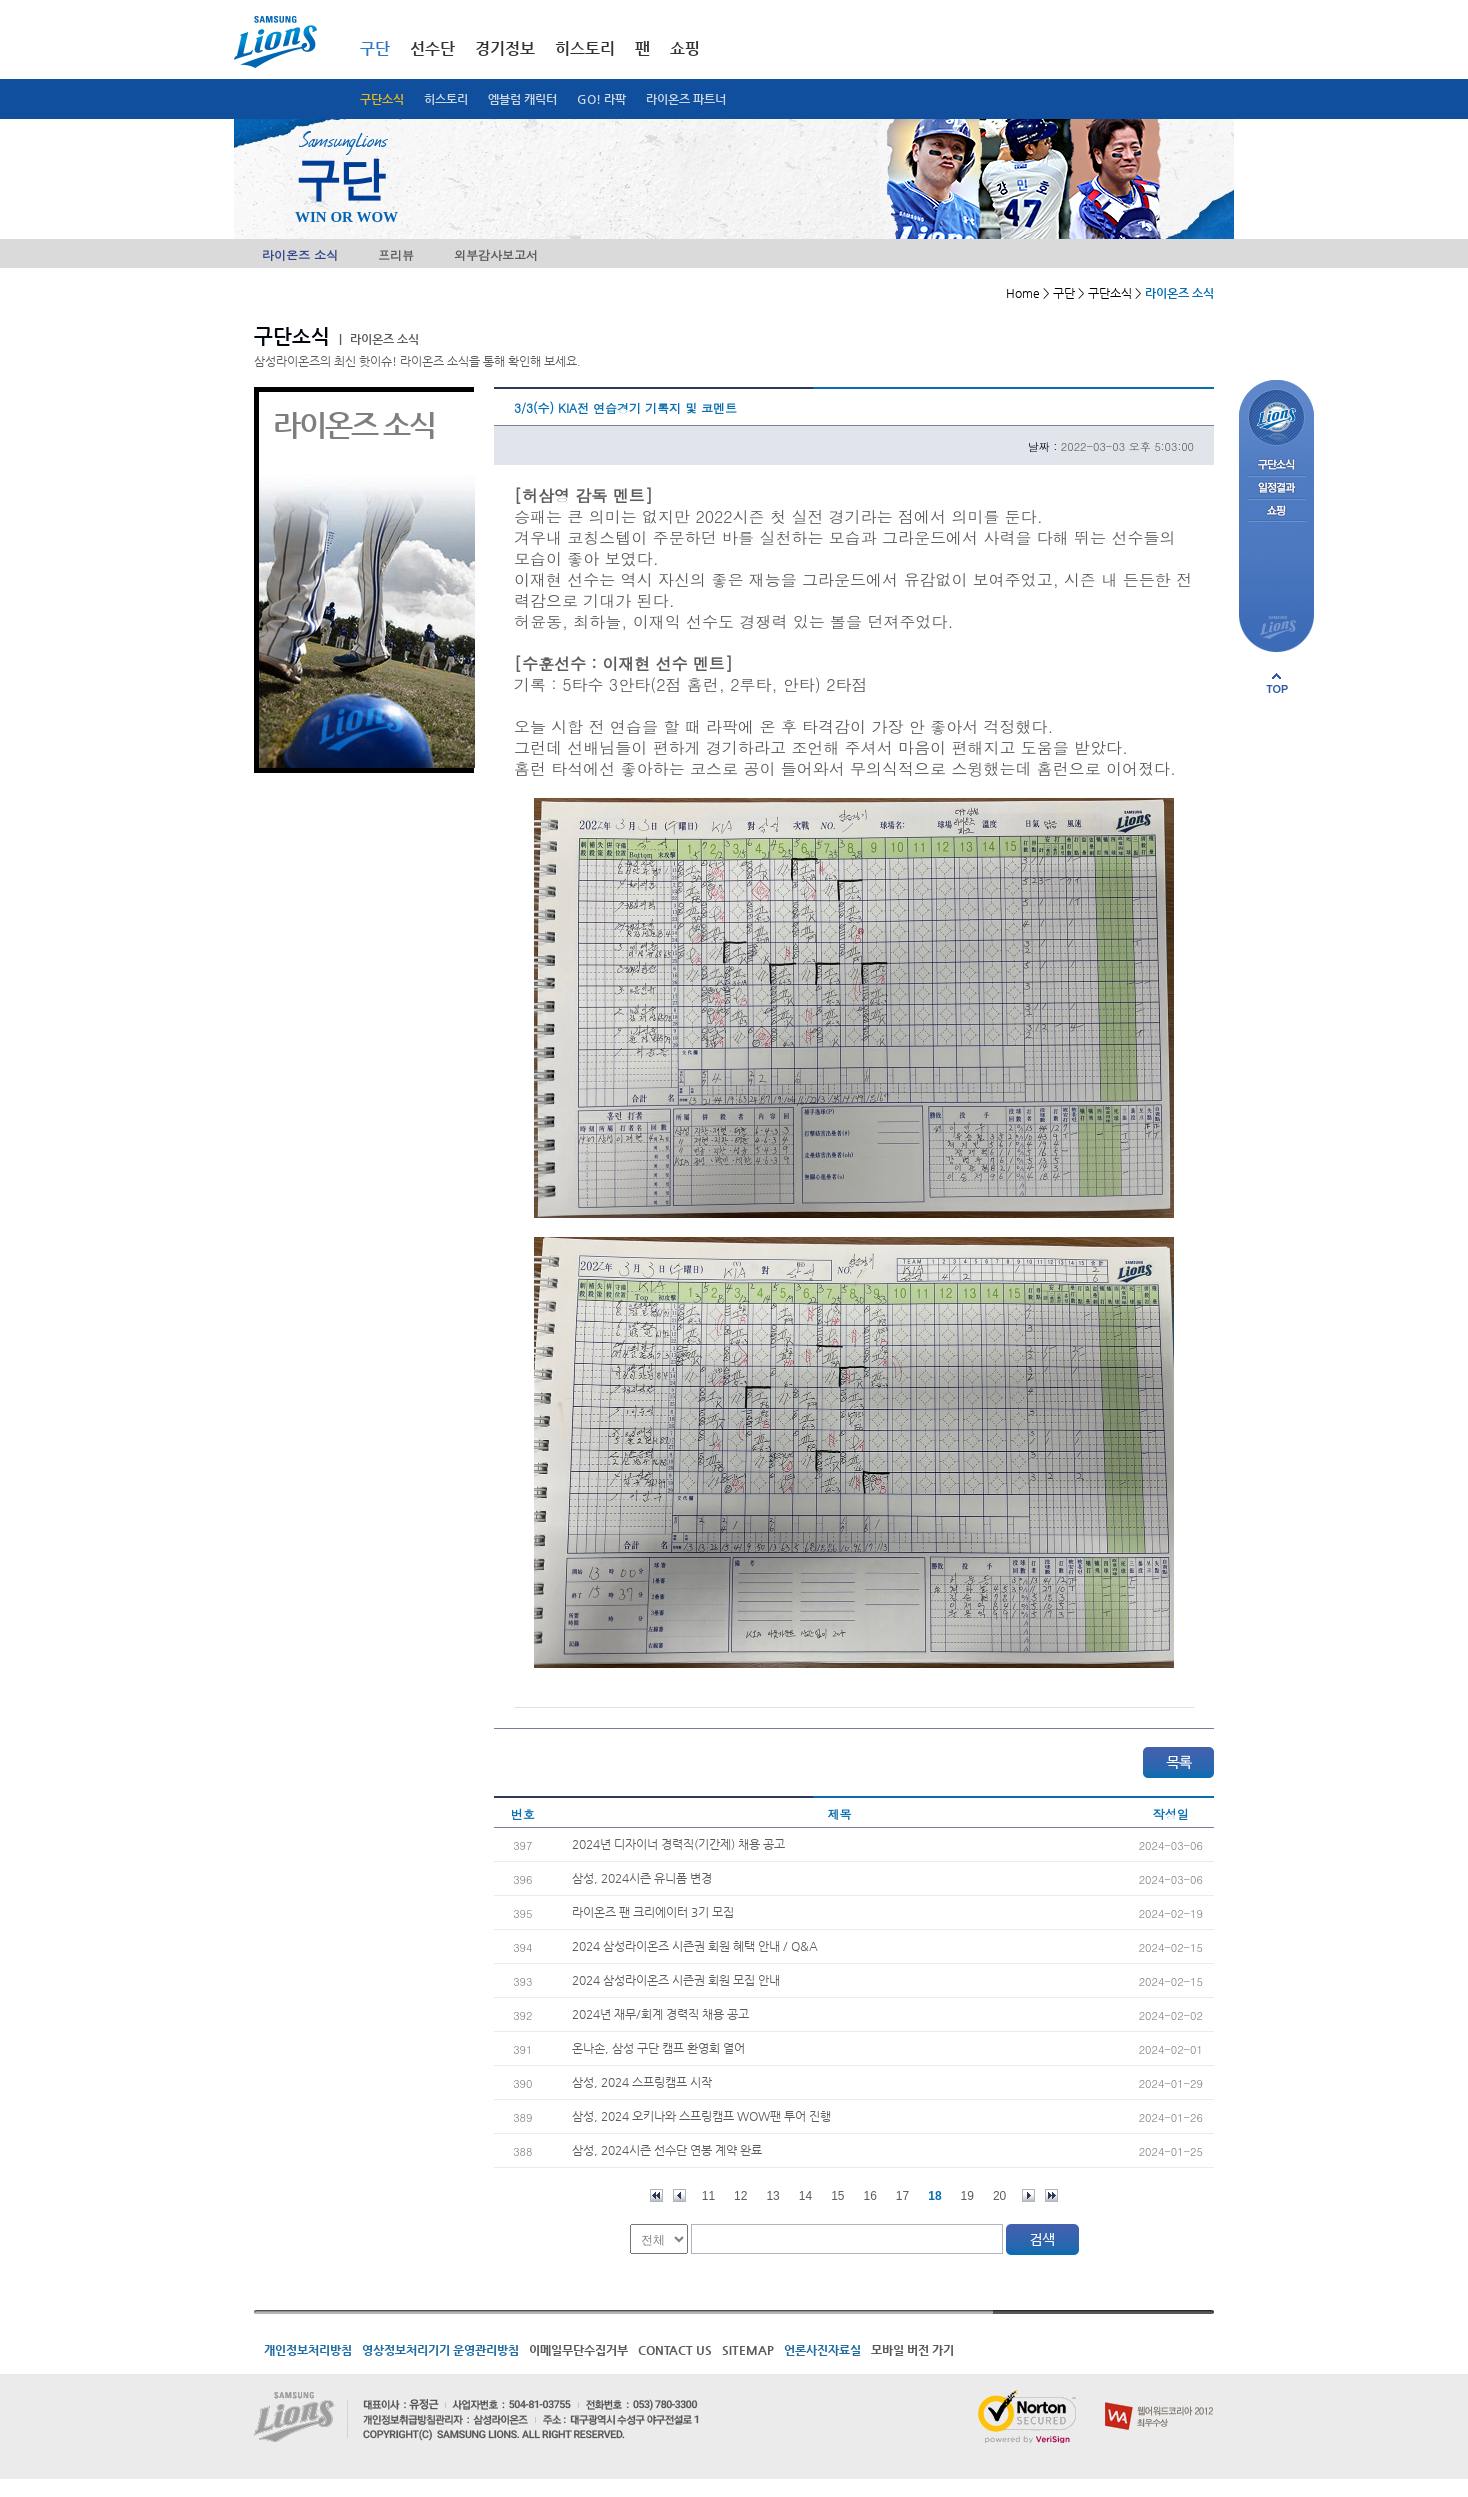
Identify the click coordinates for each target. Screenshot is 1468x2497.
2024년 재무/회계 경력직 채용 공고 (660, 2014)
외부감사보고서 (496, 254)
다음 (1028, 2195)
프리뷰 (396, 254)
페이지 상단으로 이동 (1277, 683)
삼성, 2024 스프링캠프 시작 (642, 2082)
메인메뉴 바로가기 (0, 0)
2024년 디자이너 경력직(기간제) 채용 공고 (678, 1844)
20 (999, 2196)
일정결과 (1276, 488)
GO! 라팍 (601, 99)
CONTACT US (675, 2350)
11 (708, 2196)
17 (902, 2196)
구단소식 (382, 99)
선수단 (432, 48)
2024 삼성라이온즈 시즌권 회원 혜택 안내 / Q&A (695, 1946)
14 (805, 2196)
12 (740, 2196)
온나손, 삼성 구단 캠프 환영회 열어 (658, 2048)
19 (967, 2196)
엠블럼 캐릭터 (522, 99)
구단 (375, 48)
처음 (656, 2195)
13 (772, 2196)
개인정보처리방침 (308, 2350)
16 (870, 2196)
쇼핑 (685, 48)
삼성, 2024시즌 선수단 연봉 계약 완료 (667, 2150)
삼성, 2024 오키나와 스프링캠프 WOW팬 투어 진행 (701, 2116)
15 (837, 2196)
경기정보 (505, 48)
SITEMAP (748, 2350)
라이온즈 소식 (300, 254)
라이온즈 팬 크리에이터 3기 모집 (653, 1912)
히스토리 (446, 99)
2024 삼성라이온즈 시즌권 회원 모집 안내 (676, 1980)
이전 (679, 2195)
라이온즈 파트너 (686, 99)
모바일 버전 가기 (912, 2350)
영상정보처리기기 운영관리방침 (440, 2350)
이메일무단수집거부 (578, 2350)
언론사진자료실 (822, 2350)
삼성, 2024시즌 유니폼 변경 (642, 1878)
